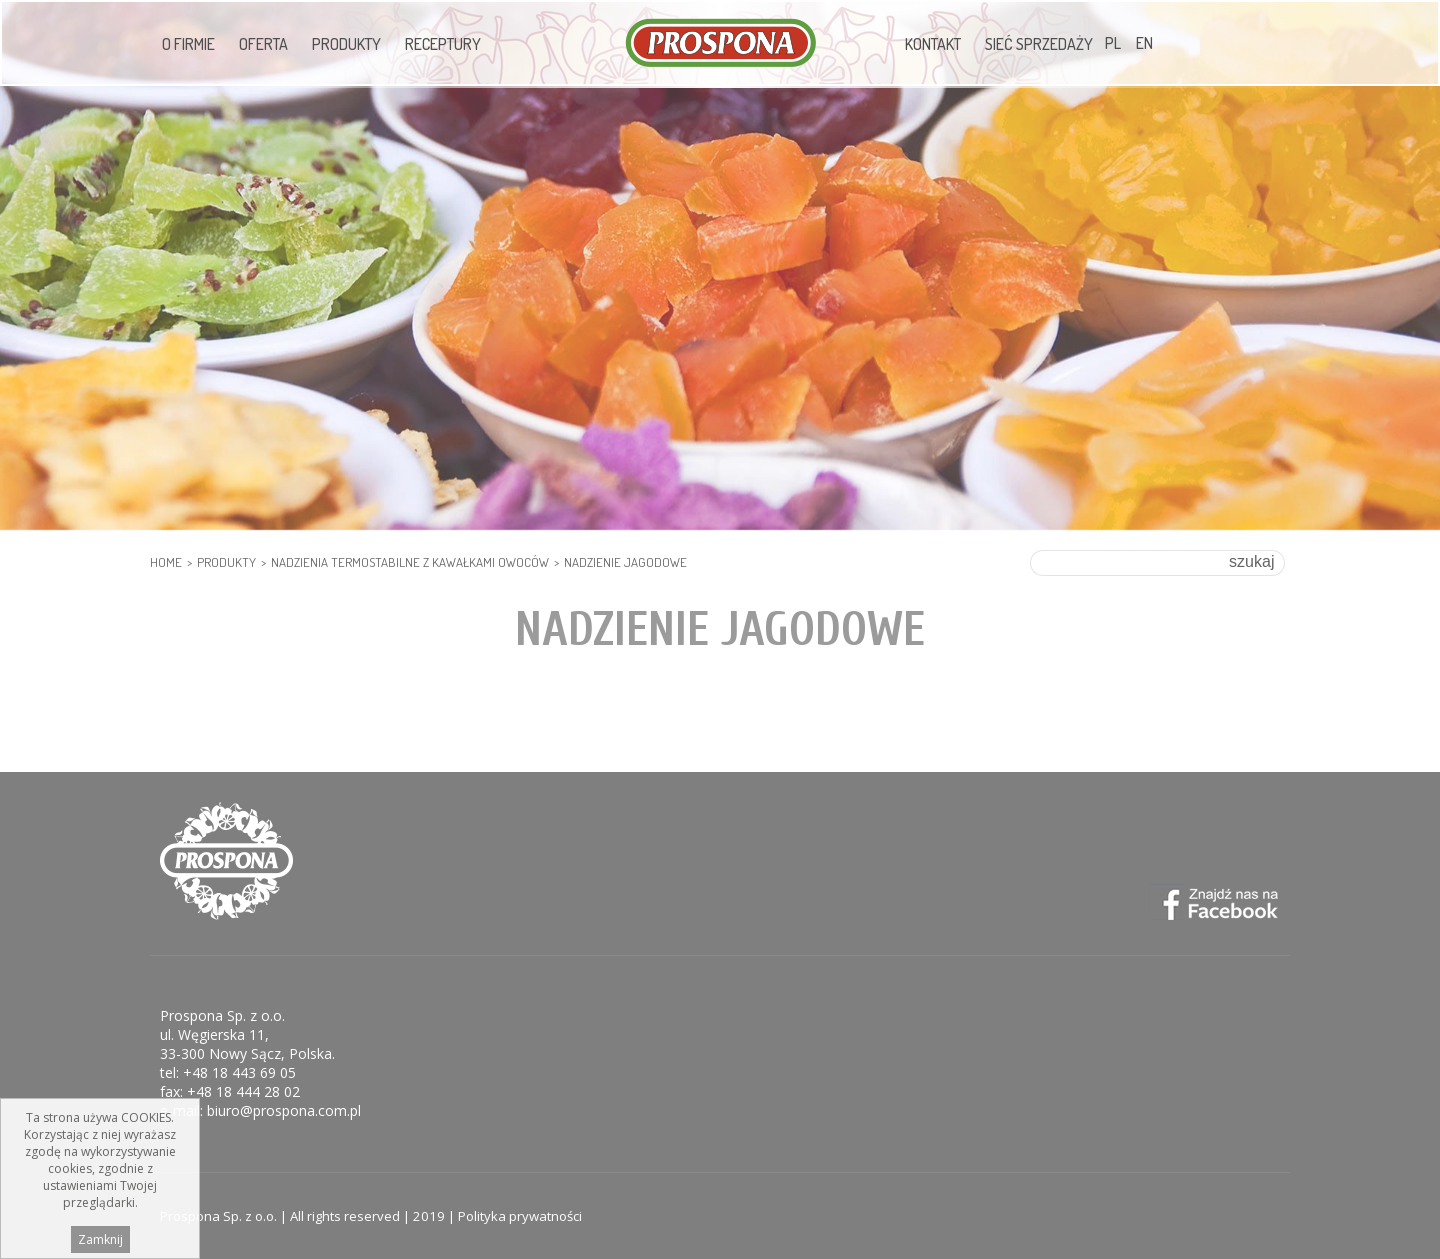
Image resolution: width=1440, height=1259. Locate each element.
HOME (166, 562)
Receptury (443, 44)
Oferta (263, 44)
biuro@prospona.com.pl (284, 1110)
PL (1113, 43)
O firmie (188, 44)
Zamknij (100, 1239)
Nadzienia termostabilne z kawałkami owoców (410, 562)
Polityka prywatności (520, 1216)
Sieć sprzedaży (1039, 44)
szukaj (1251, 561)
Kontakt (933, 44)
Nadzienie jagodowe (625, 562)
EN (1144, 43)
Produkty (346, 44)
